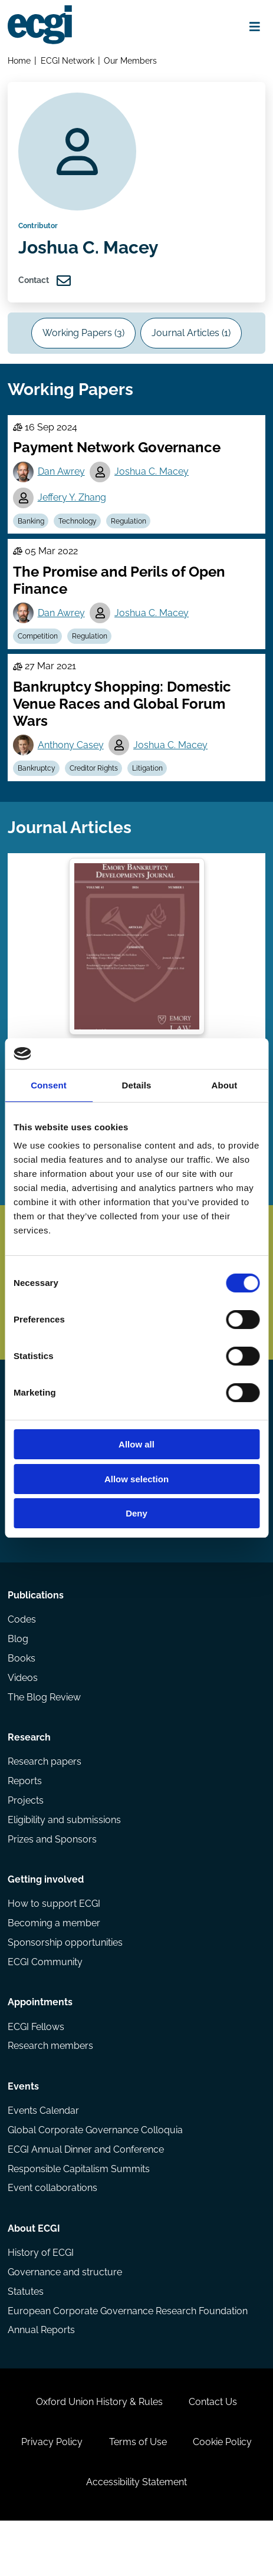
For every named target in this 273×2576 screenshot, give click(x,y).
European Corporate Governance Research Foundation (128, 2359)
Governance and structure (65, 2319)
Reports (25, 1818)
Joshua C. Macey (153, 483)
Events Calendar (44, 2155)
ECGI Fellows (36, 2069)
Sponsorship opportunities (65, 1983)
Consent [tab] (49, 1085)
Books (22, 1693)
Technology (79, 533)
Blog (18, 1673)
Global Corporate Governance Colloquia (95, 2174)
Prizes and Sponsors (52, 1877)
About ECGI (34, 2275)
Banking (31, 533)
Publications (36, 1628)
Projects (26, 1838)
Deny (136, 1513)
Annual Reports (41, 2378)
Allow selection (136, 1479)
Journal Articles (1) (191, 341)
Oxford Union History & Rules (98, 2453)
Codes (22, 1654)
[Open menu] (254, 27)
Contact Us (213, 2453)
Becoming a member (54, 1963)
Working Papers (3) (83, 341)
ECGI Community (45, 2002)
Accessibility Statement (136, 2535)
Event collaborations (53, 2233)
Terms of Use (138, 2494)
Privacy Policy (50, 2494)
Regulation (130, 533)
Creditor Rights (95, 784)
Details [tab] (137, 1085)
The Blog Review (44, 1732)
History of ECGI (41, 2300)
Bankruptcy (37, 784)
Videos (23, 1712)
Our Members (130, 61)
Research (29, 1773)
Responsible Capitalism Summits (79, 2214)
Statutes (26, 2339)
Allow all (136, 1444)
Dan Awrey (61, 483)
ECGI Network (68, 61)
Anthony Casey (71, 760)
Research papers (45, 1799)
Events (24, 2130)
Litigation (149, 784)
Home (19, 61)
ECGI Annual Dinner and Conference (86, 2194)
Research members (51, 2088)
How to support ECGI (54, 1943)
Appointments (40, 2043)
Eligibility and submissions (64, 1857)
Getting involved (46, 1918)
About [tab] (225, 1085)
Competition (38, 650)
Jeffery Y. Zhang (72, 509)
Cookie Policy (223, 2494)
